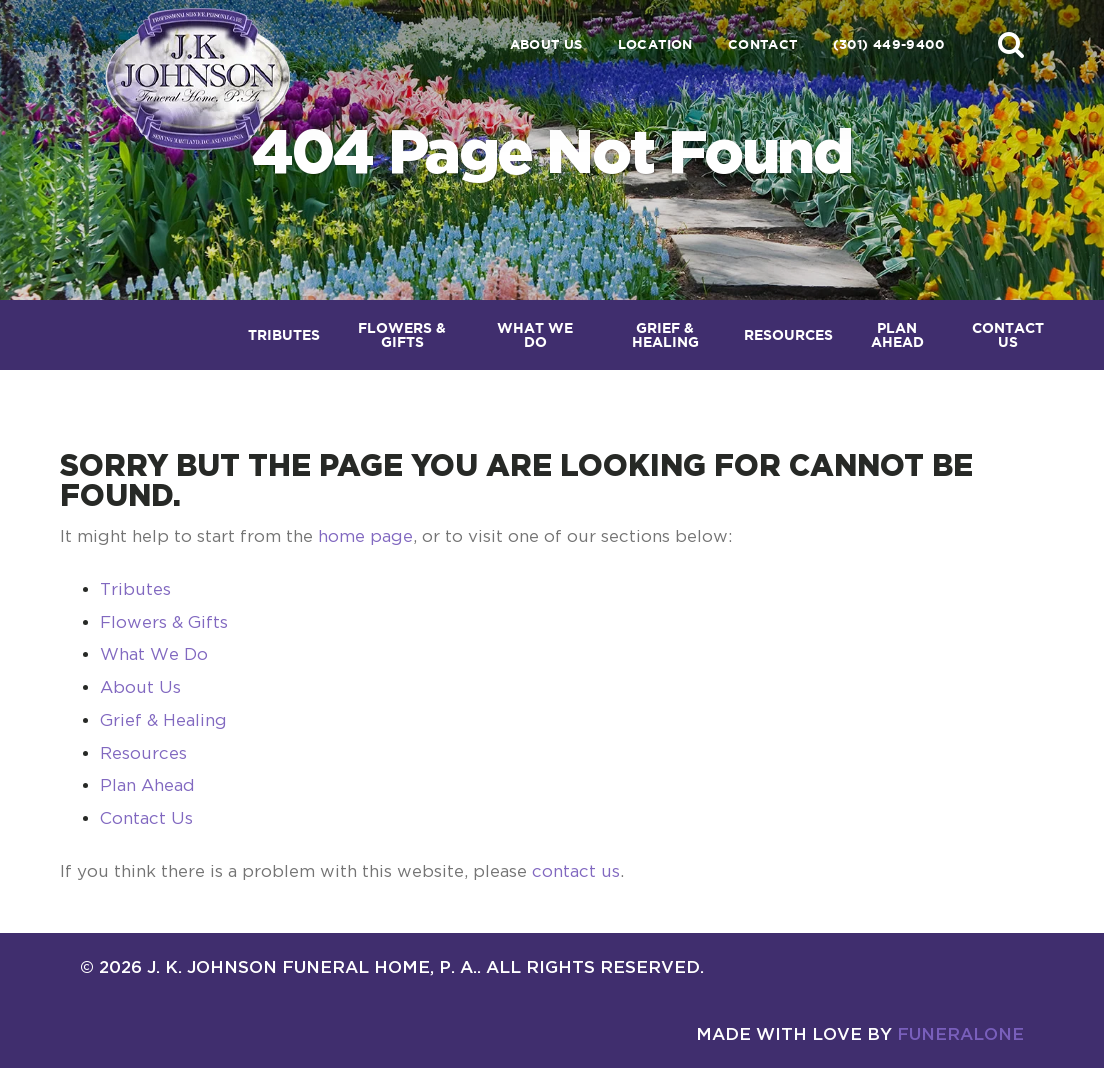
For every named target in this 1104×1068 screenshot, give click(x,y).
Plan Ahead (147, 785)
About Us (546, 44)
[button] (1011, 44)
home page (365, 536)
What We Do (154, 654)
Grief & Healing (163, 720)
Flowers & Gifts (164, 622)
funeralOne (960, 1033)
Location (655, 44)
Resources (143, 753)
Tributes (135, 589)
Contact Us (146, 818)
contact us (576, 871)
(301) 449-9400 (888, 44)
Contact (763, 44)
